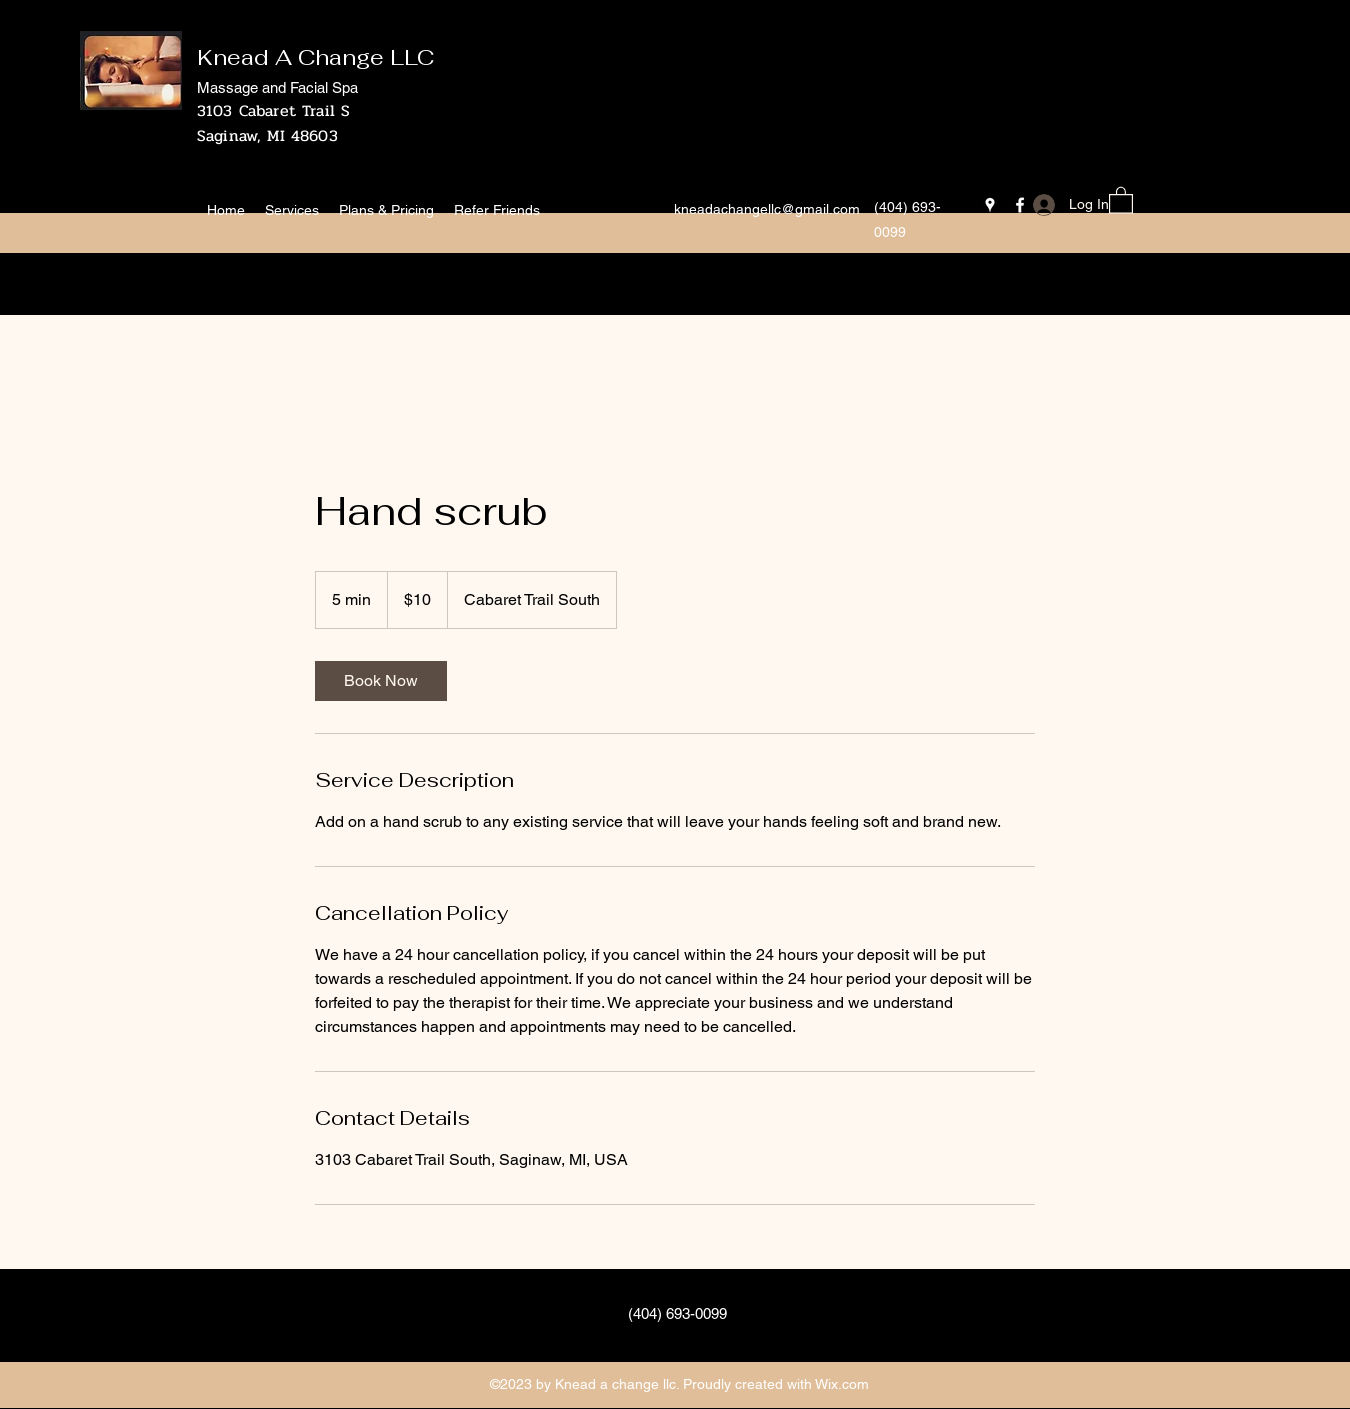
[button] (1121, 199)
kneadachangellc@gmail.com (767, 209)
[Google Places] (990, 205)
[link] (381, 681)
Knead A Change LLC (315, 57)
